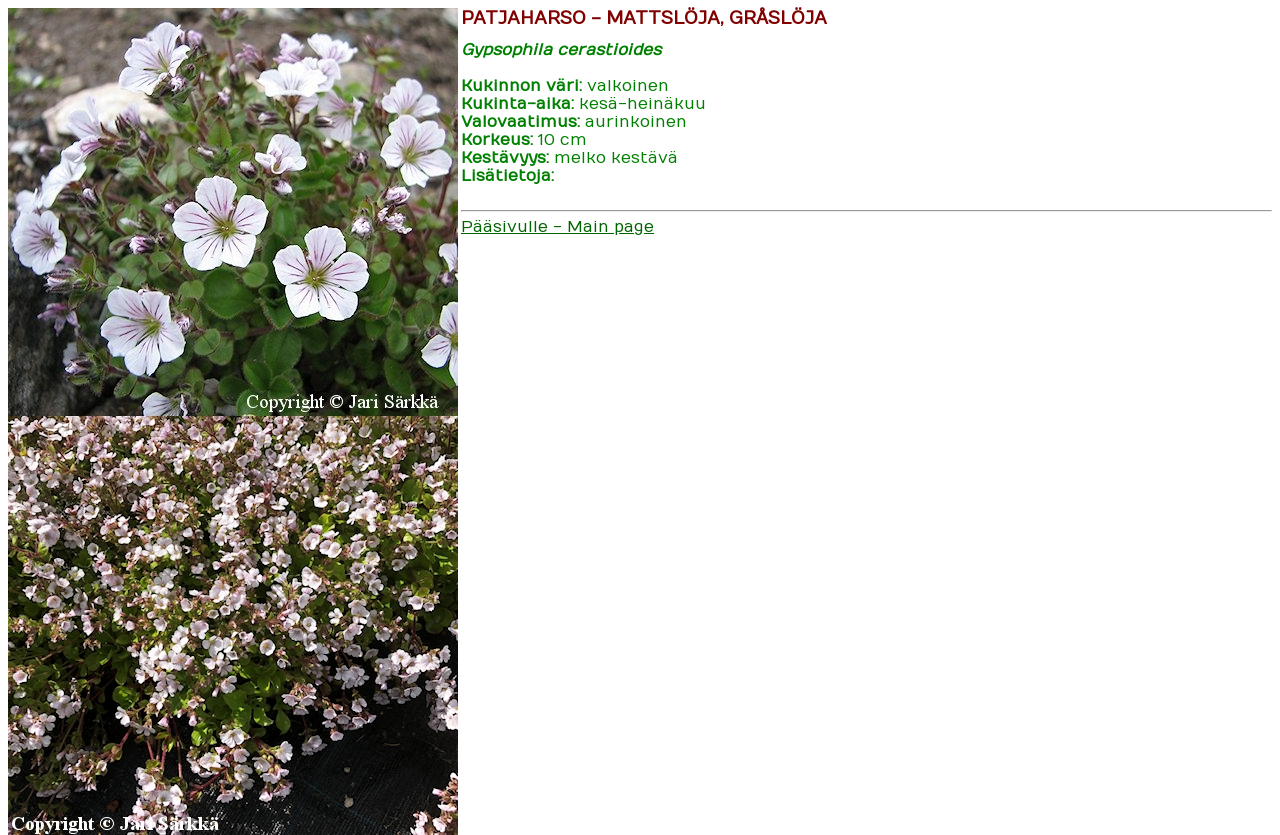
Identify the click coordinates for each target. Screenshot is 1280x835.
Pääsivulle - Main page (557, 227)
